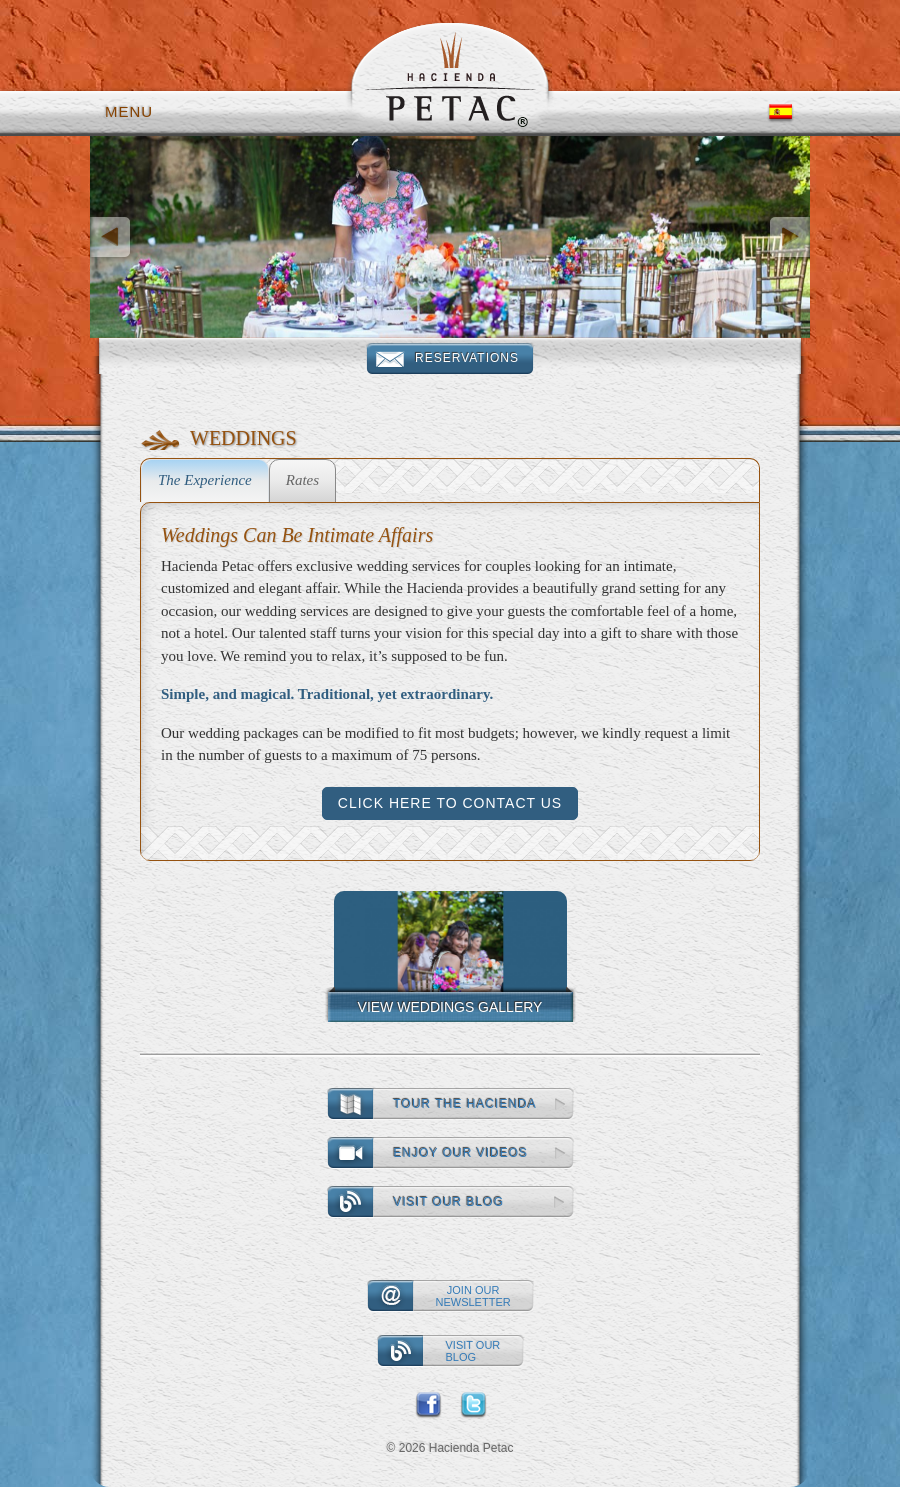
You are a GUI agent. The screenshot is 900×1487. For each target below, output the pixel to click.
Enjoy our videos (461, 1153)
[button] (144, 237)
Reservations (467, 358)
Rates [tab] (302, 480)
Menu (129, 111)
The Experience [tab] (205, 480)
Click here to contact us (450, 803)
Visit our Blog (449, 1202)
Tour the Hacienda (465, 1104)
